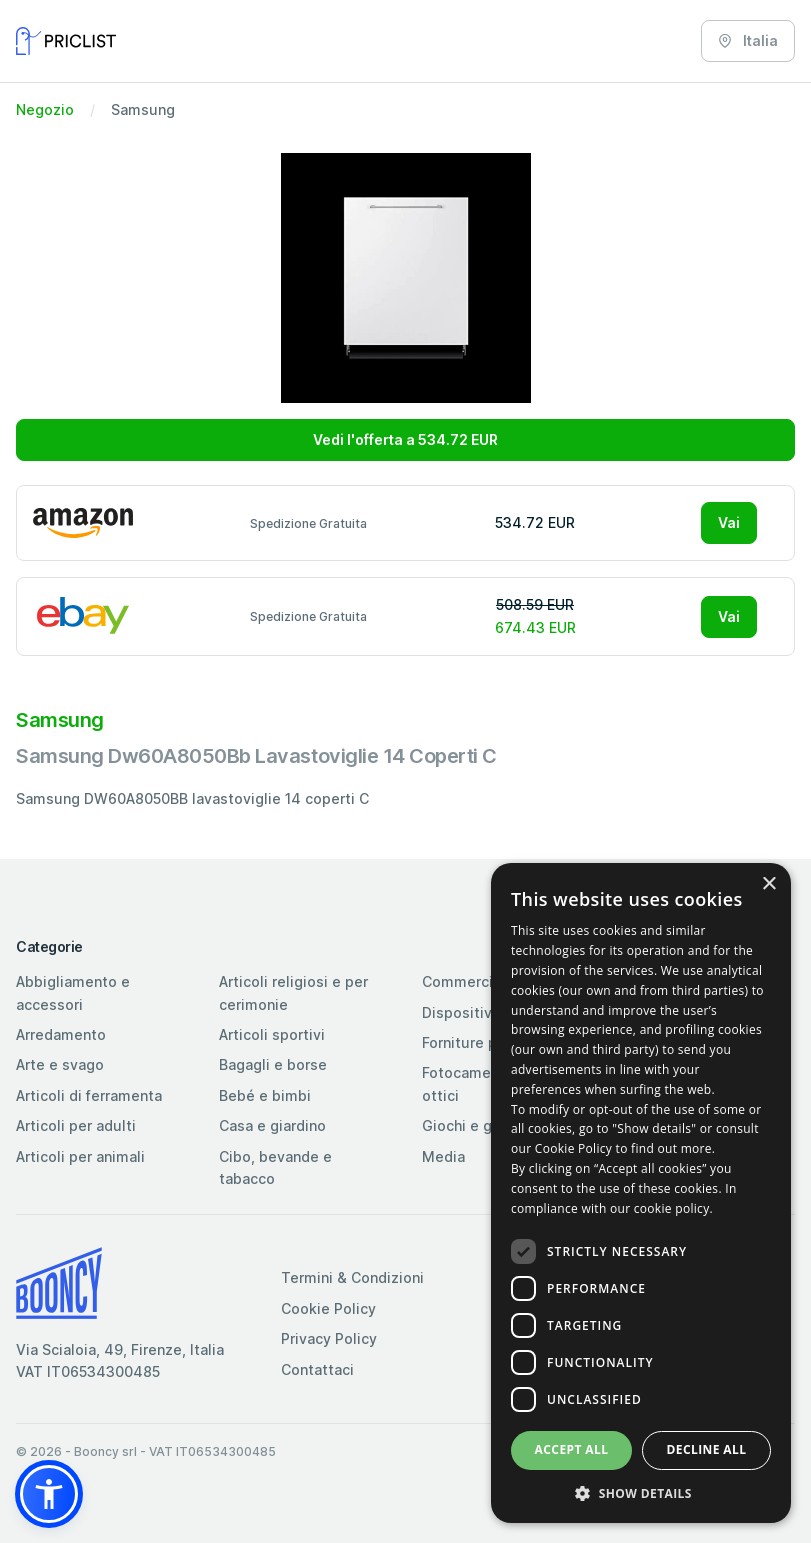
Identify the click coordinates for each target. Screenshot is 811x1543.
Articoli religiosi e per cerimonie (293, 992)
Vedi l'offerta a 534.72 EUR (405, 439)
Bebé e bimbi (265, 1095)
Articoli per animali (80, 1156)
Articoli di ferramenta (89, 1095)
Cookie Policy (328, 1308)
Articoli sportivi (272, 1034)
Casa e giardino (272, 1125)
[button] (49, 1494)
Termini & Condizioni (352, 1277)
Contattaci (317, 1369)
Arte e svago (60, 1064)
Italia (748, 40)
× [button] (768, 884)
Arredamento (61, 1034)
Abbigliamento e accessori (73, 992)
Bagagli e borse (273, 1064)
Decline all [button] (707, 1449)
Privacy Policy (329, 1338)
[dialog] (641, 1193)
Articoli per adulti (76, 1125)
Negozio (45, 109)
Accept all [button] (572, 1449)
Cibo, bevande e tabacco (275, 1167)
